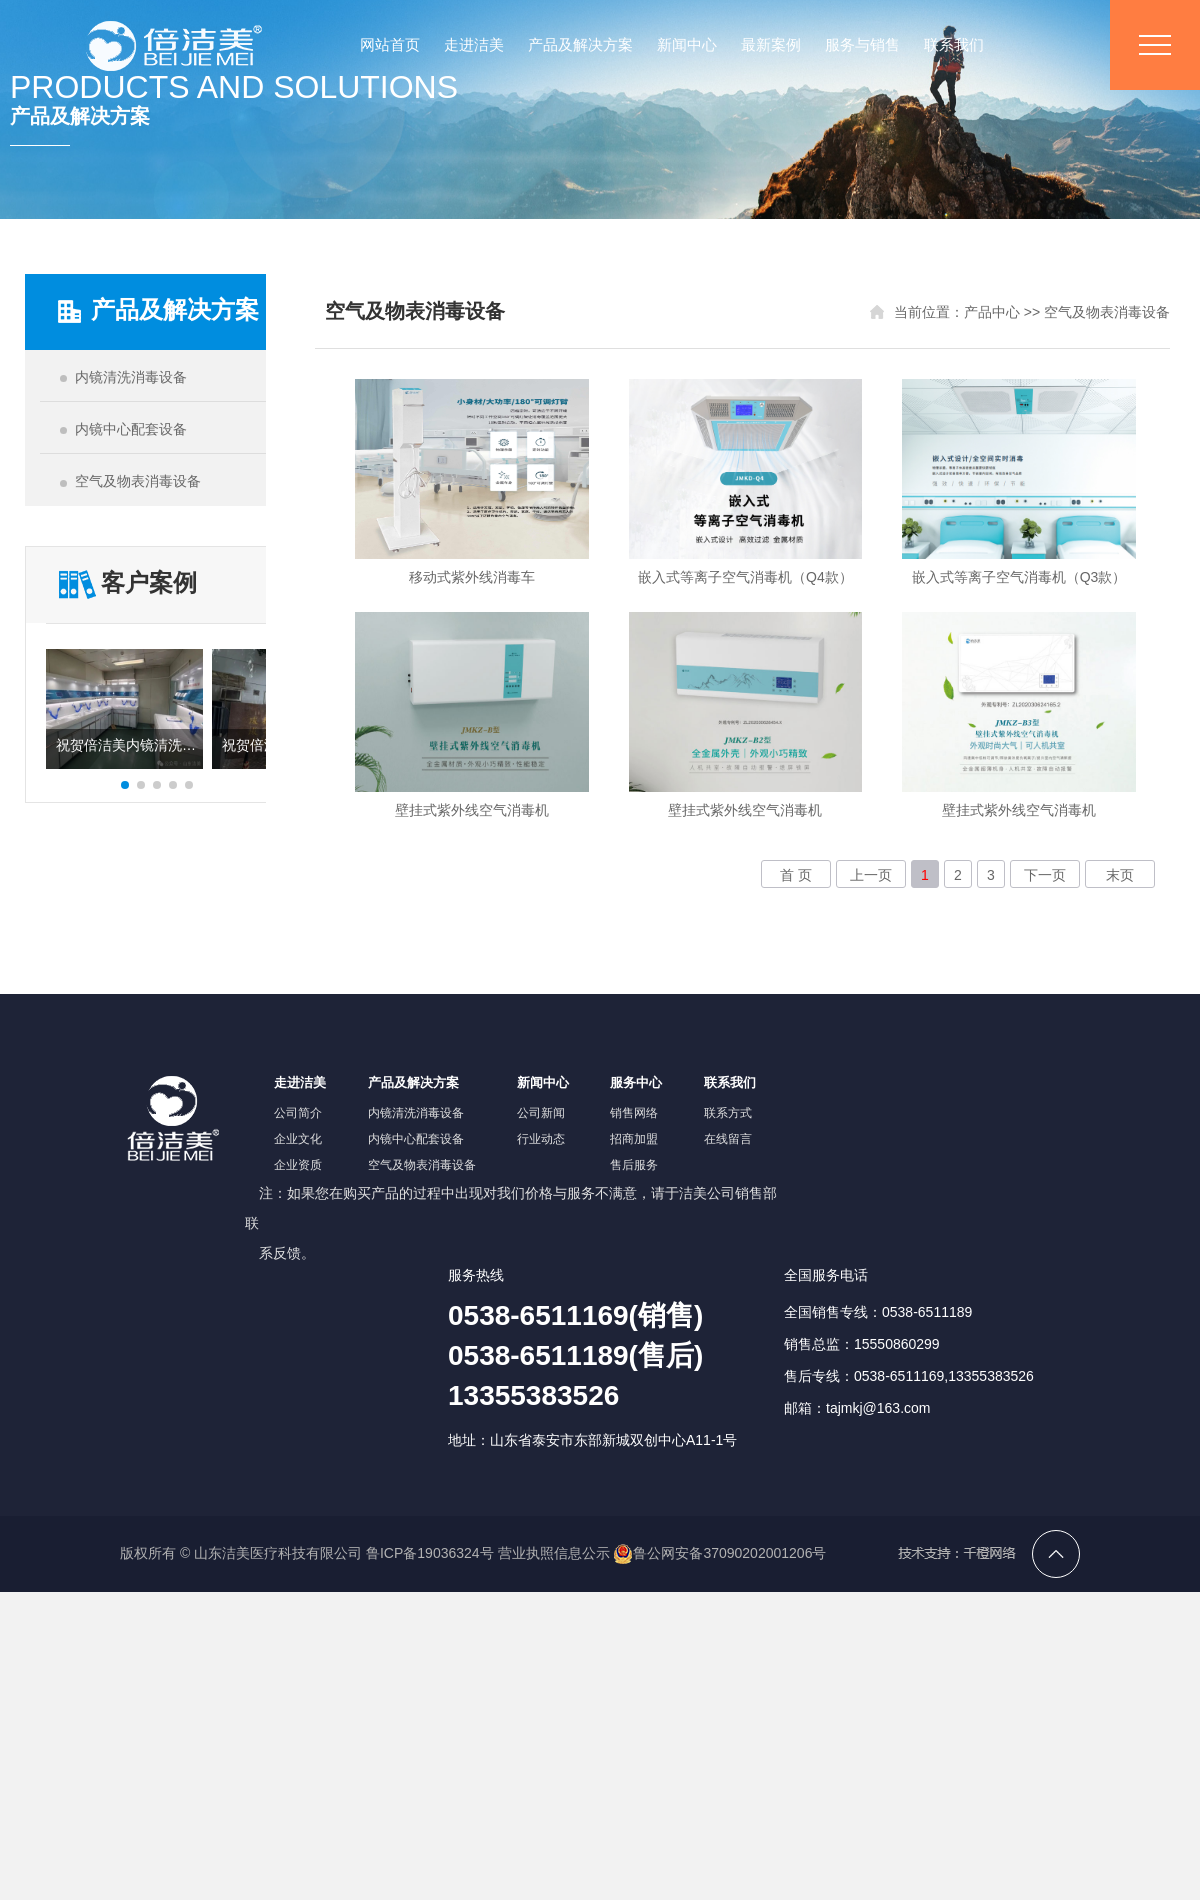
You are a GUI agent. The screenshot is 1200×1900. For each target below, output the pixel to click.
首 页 (796, 875)
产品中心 (992, 312)
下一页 (1045, 875)
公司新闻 (541, 1113)
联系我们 (954, 44)
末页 (1120, 875)
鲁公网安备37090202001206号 (719, 1553)
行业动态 (541, 1139)
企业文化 (298, 1139)
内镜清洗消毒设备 (416, 1113)
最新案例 (771, 44)
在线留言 (728, 1139)
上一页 (871, 875)
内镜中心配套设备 (416, 1139)
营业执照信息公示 (554, 1553)
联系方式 (728, 1113)
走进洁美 (474, 44)
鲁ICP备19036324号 (430, 1553)
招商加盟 (634, 1139)
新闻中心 (687, 44)
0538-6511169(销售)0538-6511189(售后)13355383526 (575, 1355)
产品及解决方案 (580, 44)
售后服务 (634, 1165)
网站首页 (390, 44)
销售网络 (634, 1113)
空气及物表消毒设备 (1107, 312)
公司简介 (298, 1113)
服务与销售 (862, 44)
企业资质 (298, 1165)
